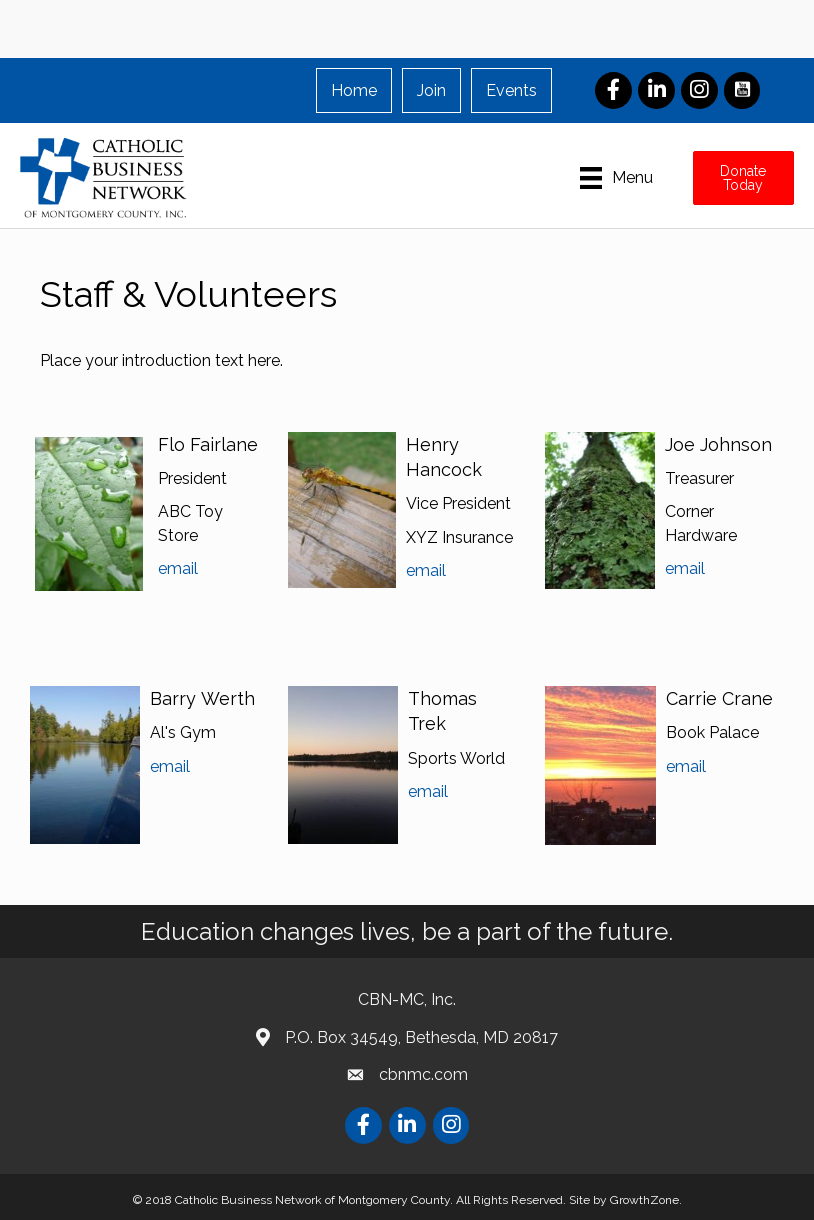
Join (431, 90)
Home (354, 90)
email (178, 568)
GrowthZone (644, 1200)
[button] (743, 178)
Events (511, 90)
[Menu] (616, 178)
